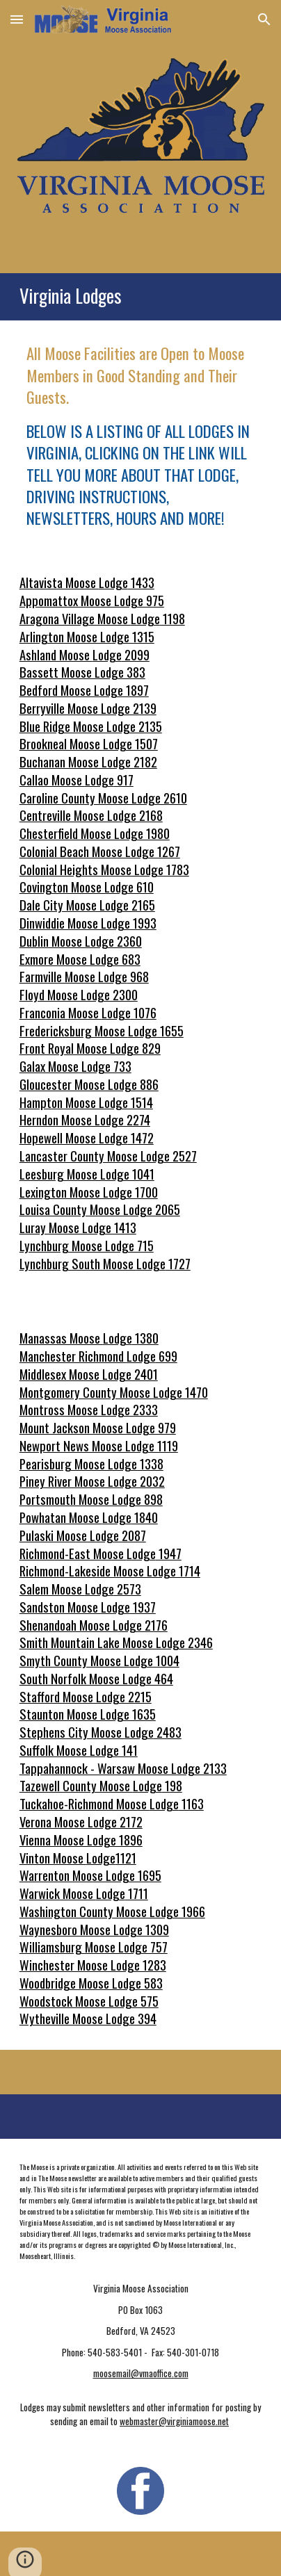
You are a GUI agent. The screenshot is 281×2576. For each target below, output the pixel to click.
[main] (140, 297)
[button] (16, 19)
